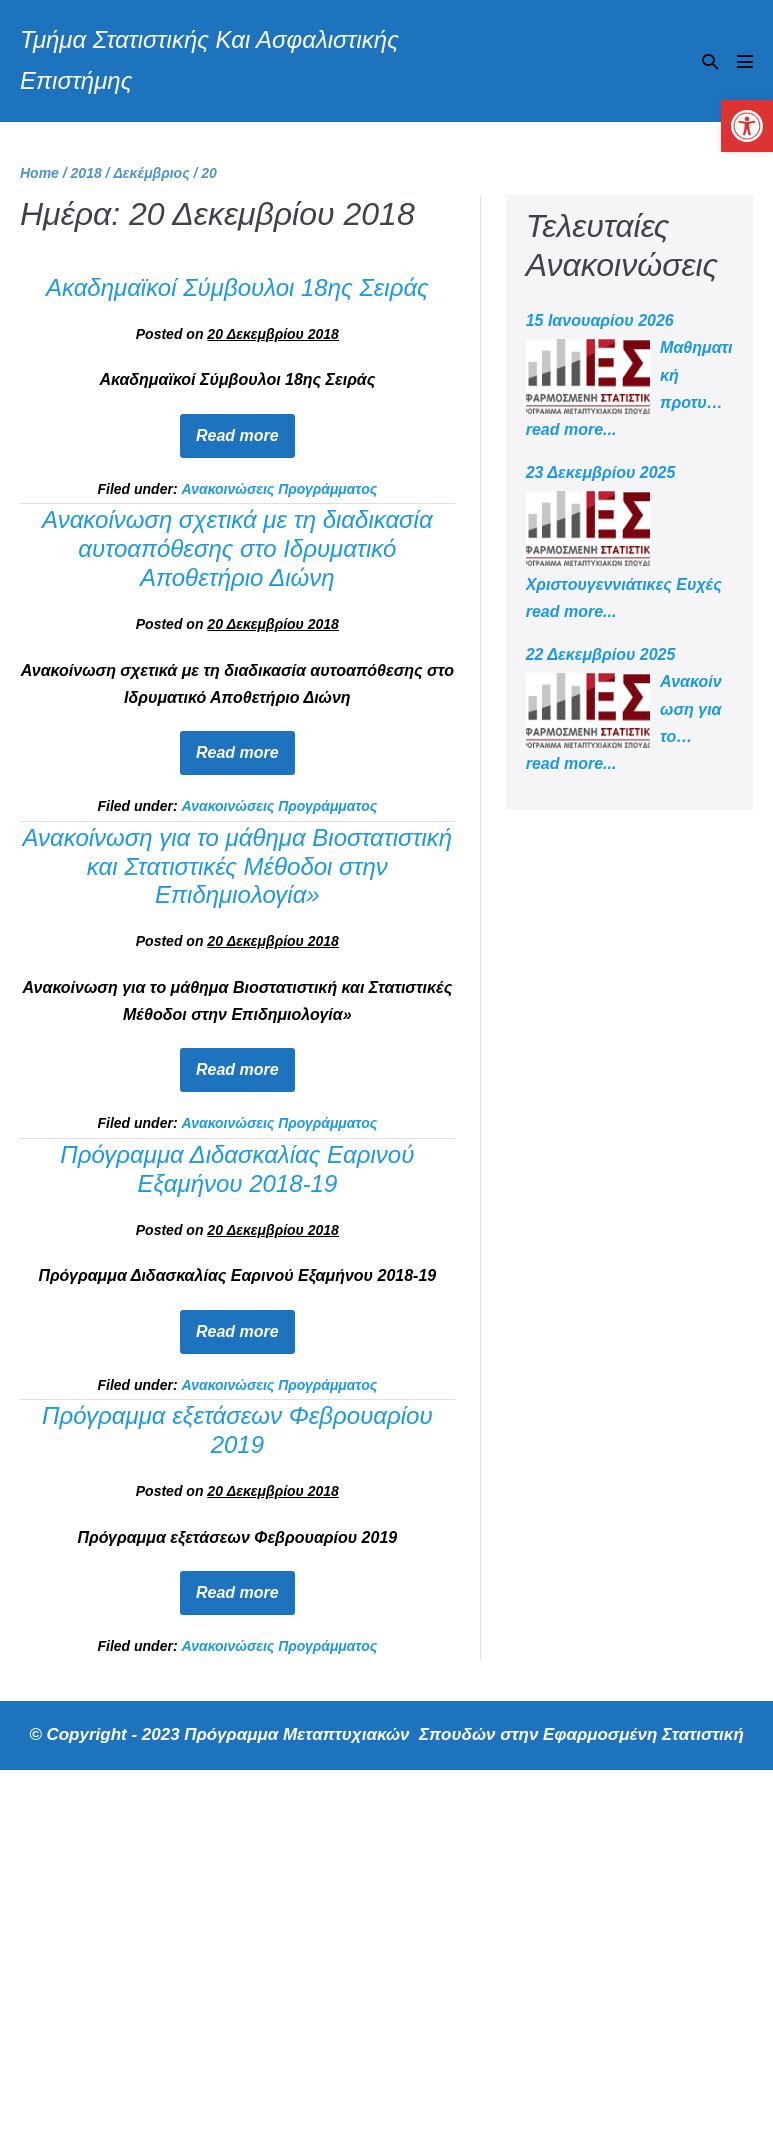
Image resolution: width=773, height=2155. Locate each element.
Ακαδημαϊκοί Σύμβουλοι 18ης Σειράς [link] (237, 287)
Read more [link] (245, 429)
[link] (747, 126)
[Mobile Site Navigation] (745, 61)
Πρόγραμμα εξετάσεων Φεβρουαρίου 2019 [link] (237, 1430)
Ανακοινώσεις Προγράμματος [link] (279, 489)
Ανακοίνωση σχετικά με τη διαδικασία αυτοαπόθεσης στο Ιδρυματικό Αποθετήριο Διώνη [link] (237, 548)
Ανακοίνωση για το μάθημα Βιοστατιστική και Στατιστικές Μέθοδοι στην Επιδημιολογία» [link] (237, 866)
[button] (710, 61)
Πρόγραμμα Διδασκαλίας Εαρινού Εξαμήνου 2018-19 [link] (237, 1169)
